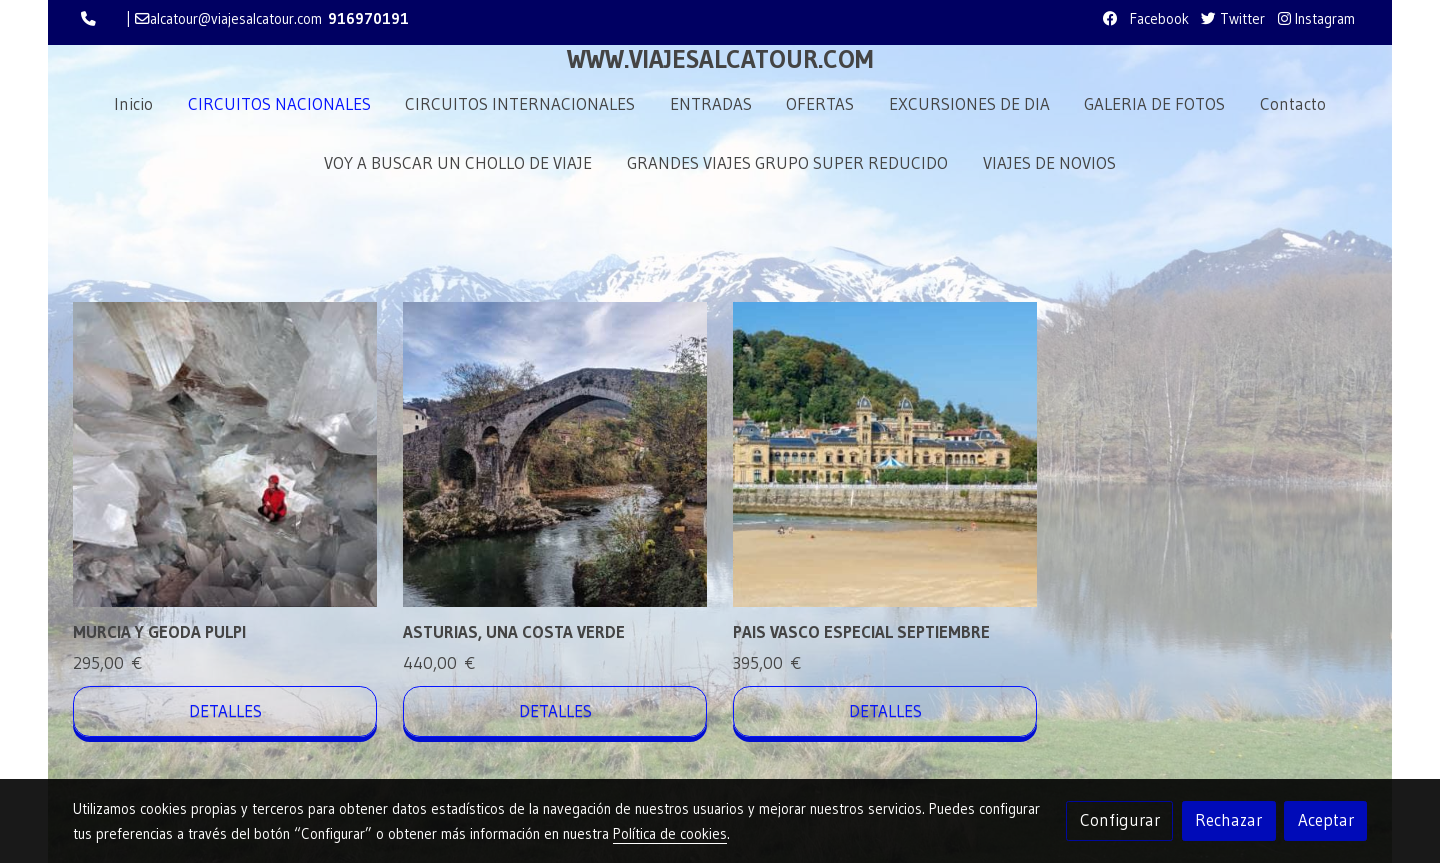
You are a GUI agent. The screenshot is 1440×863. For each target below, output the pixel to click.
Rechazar (1228, 820)
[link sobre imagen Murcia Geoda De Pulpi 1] (225, 454)
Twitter (1233, 19)
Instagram (1316, 19)
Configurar (1120, 820)
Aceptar (1326, 820)
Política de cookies (670, 834)
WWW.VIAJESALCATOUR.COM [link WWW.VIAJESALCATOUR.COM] (720, 60)
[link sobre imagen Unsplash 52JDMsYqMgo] (885, 454)
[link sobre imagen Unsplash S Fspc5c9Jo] (555, 454)
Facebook (1157, 19)
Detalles (225, 711)
